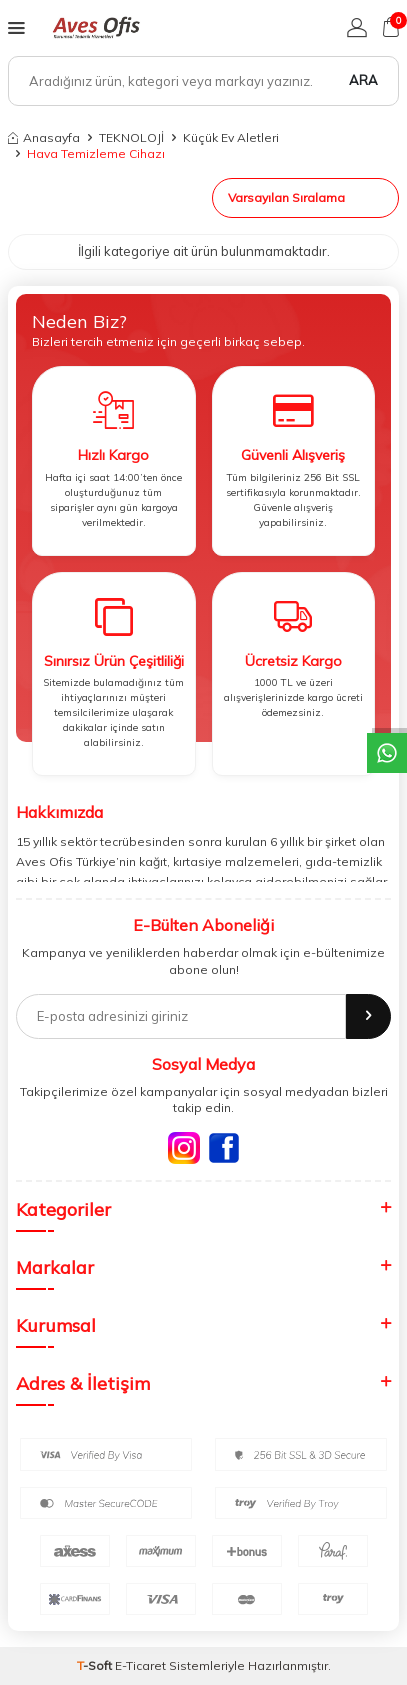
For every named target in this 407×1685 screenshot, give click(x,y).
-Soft (96, 1665)
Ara (363, 80)
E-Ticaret (140, 1665)
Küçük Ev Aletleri (231, 137)
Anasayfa (44, 137)
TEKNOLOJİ (131, 137)
